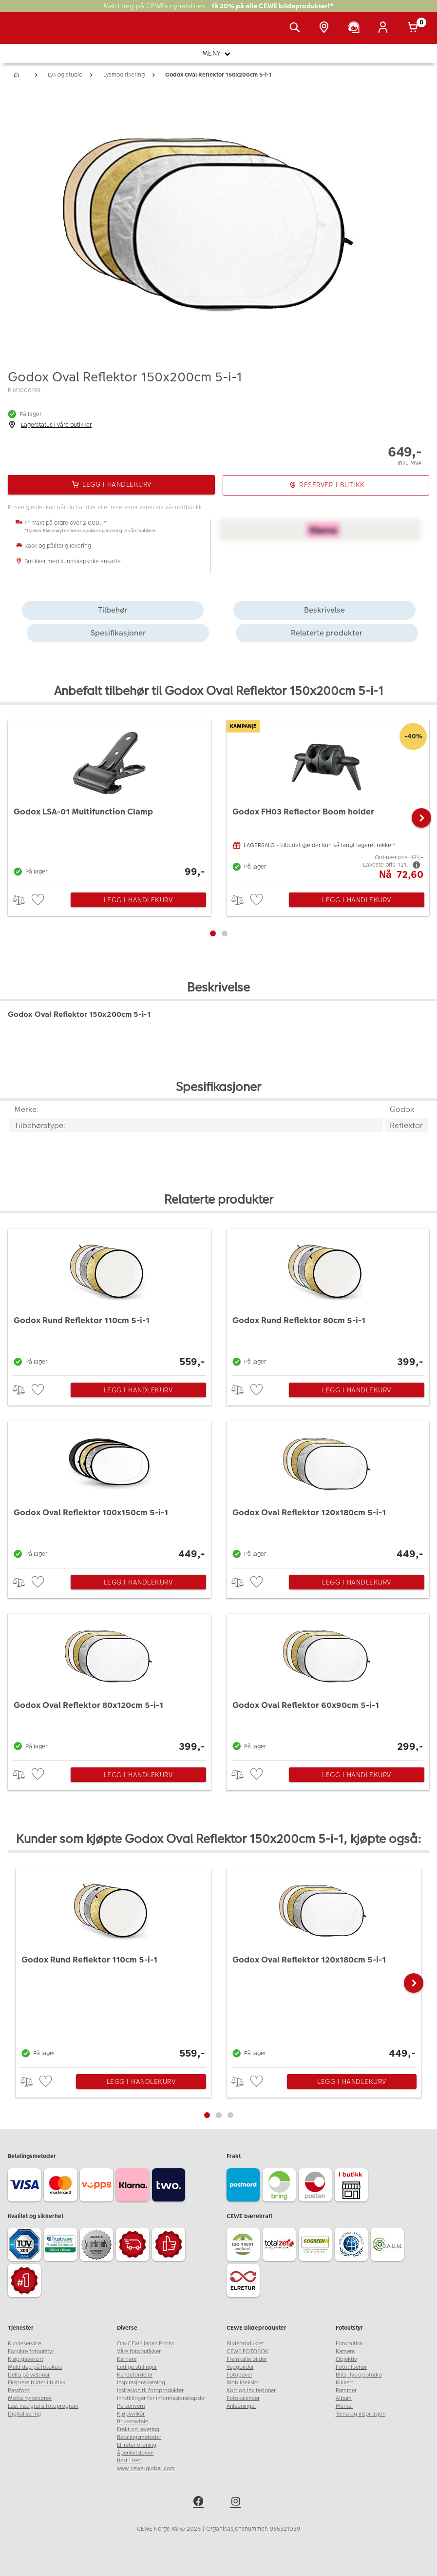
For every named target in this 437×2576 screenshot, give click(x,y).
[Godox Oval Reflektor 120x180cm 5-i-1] (328, 1492)
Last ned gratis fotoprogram (43, 2406)
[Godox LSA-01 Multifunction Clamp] (109, 800)
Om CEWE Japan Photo (145, 2343)
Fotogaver (239, 2374)
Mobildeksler (243, 2382)
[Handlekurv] (414, 28)
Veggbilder (240, 2367)
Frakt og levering (138, 2429)
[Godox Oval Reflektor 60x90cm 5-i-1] (328, 1684)
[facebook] (200, 2503)
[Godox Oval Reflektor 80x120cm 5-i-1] (109, 1684)
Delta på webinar (29, 2374)
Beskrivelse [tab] (324, 609)
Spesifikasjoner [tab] (118, 632)
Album (344, 2398)
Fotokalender (243, 2398)
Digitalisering (24, 2413)
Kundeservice (24, 2343)
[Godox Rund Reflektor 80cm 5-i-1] (328, 1299)
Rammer (346, 2390)
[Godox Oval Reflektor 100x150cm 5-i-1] (109, 1492)
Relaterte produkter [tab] (326, 632)
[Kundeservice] (355, 28)
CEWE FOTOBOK (247, 2351)
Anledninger (241, 2406)
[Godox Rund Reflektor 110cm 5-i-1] (109, 1299)
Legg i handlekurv (138, 900)
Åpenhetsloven (135, 2453)
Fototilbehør (351, 2367)
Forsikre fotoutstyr (31, 2351)
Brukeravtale (132, 2421)
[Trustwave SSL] (62, 2246)
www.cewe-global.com (146, 2468)
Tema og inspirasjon (360, 2413)
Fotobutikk (349, 2343)
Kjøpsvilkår (131, 2413)
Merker (344, 2406)
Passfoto (19, 2390)
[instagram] (237, 2503)
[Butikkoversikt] (326, 28)
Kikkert (344, 2382)
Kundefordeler (134, 2374)
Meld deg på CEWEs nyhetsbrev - (218, 6)
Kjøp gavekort (25, 2359)
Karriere (126, 2359)
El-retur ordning (136, 2445)
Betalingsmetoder (139, 2437)
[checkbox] (39, 900)
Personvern (131, 2406)
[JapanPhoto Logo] (28, 33)
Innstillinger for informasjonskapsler (161, 2398)
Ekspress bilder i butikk (36, 2382)
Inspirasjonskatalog (141, 2382)
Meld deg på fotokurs (35, 2367)
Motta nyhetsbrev (30, 2398)
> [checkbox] (22, 900)
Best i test (129, 2460)
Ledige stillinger (137, 2367)
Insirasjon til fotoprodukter (150, 2390)
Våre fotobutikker (139, 2351)
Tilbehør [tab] (113, 609)
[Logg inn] (385, 28)
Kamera (345, 2351)
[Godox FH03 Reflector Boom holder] (328, 800)
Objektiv (346, 2359)
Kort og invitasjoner (251, 2390)
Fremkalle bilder (247, 2359)
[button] (421, 818)
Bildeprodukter (245, 2343)
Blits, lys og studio (359, 2374)
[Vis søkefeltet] (296, 28)
